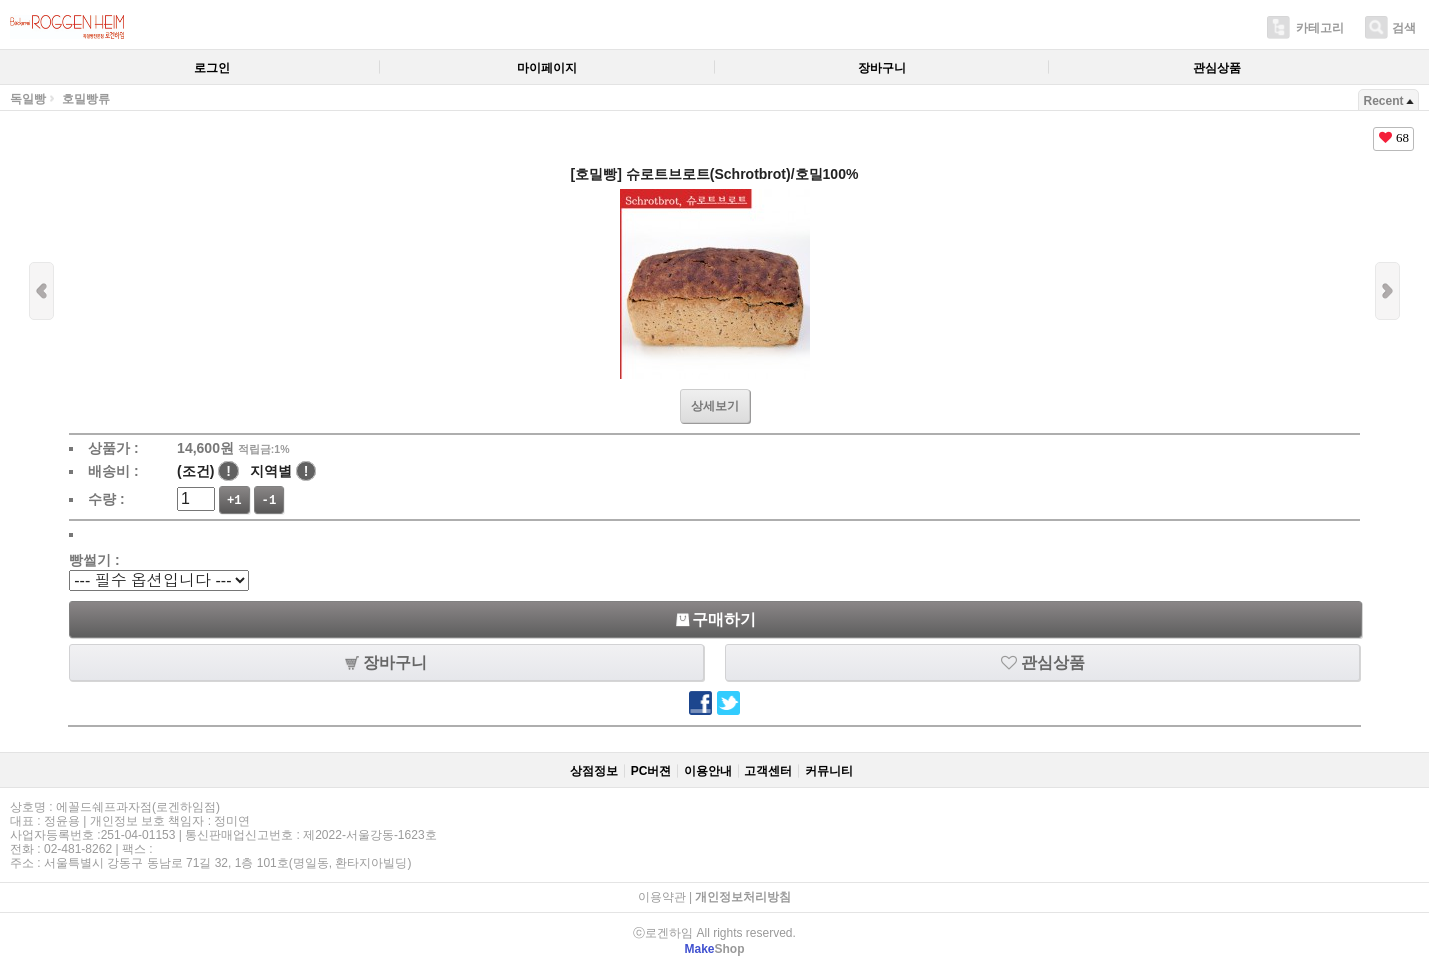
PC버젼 (651, 771)
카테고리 (1320, 28)
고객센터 (768, 771)
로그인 (212, 68)
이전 (41, 291)
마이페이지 (547, 68)
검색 (1404, 28)
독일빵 (28, 99)
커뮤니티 (829, 771)
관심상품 (1217, 68)
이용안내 (708, 771)
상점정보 (594, 771)
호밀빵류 (86, 99)
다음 (1387, 291)
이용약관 (662, 897)
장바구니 (882, 68)
